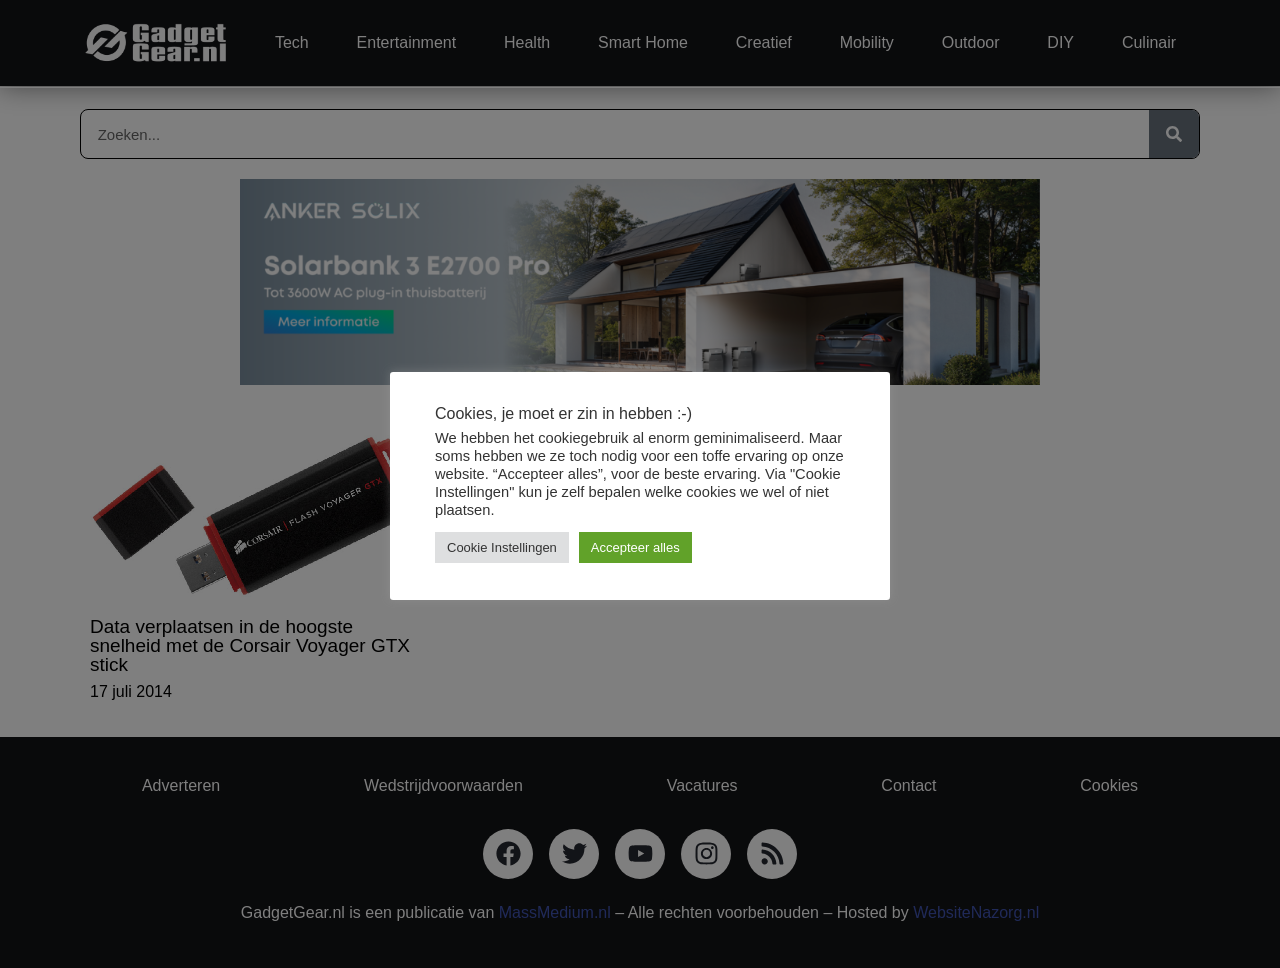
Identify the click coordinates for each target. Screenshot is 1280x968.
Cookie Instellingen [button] (502, 547)
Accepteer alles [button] (635, 547)
